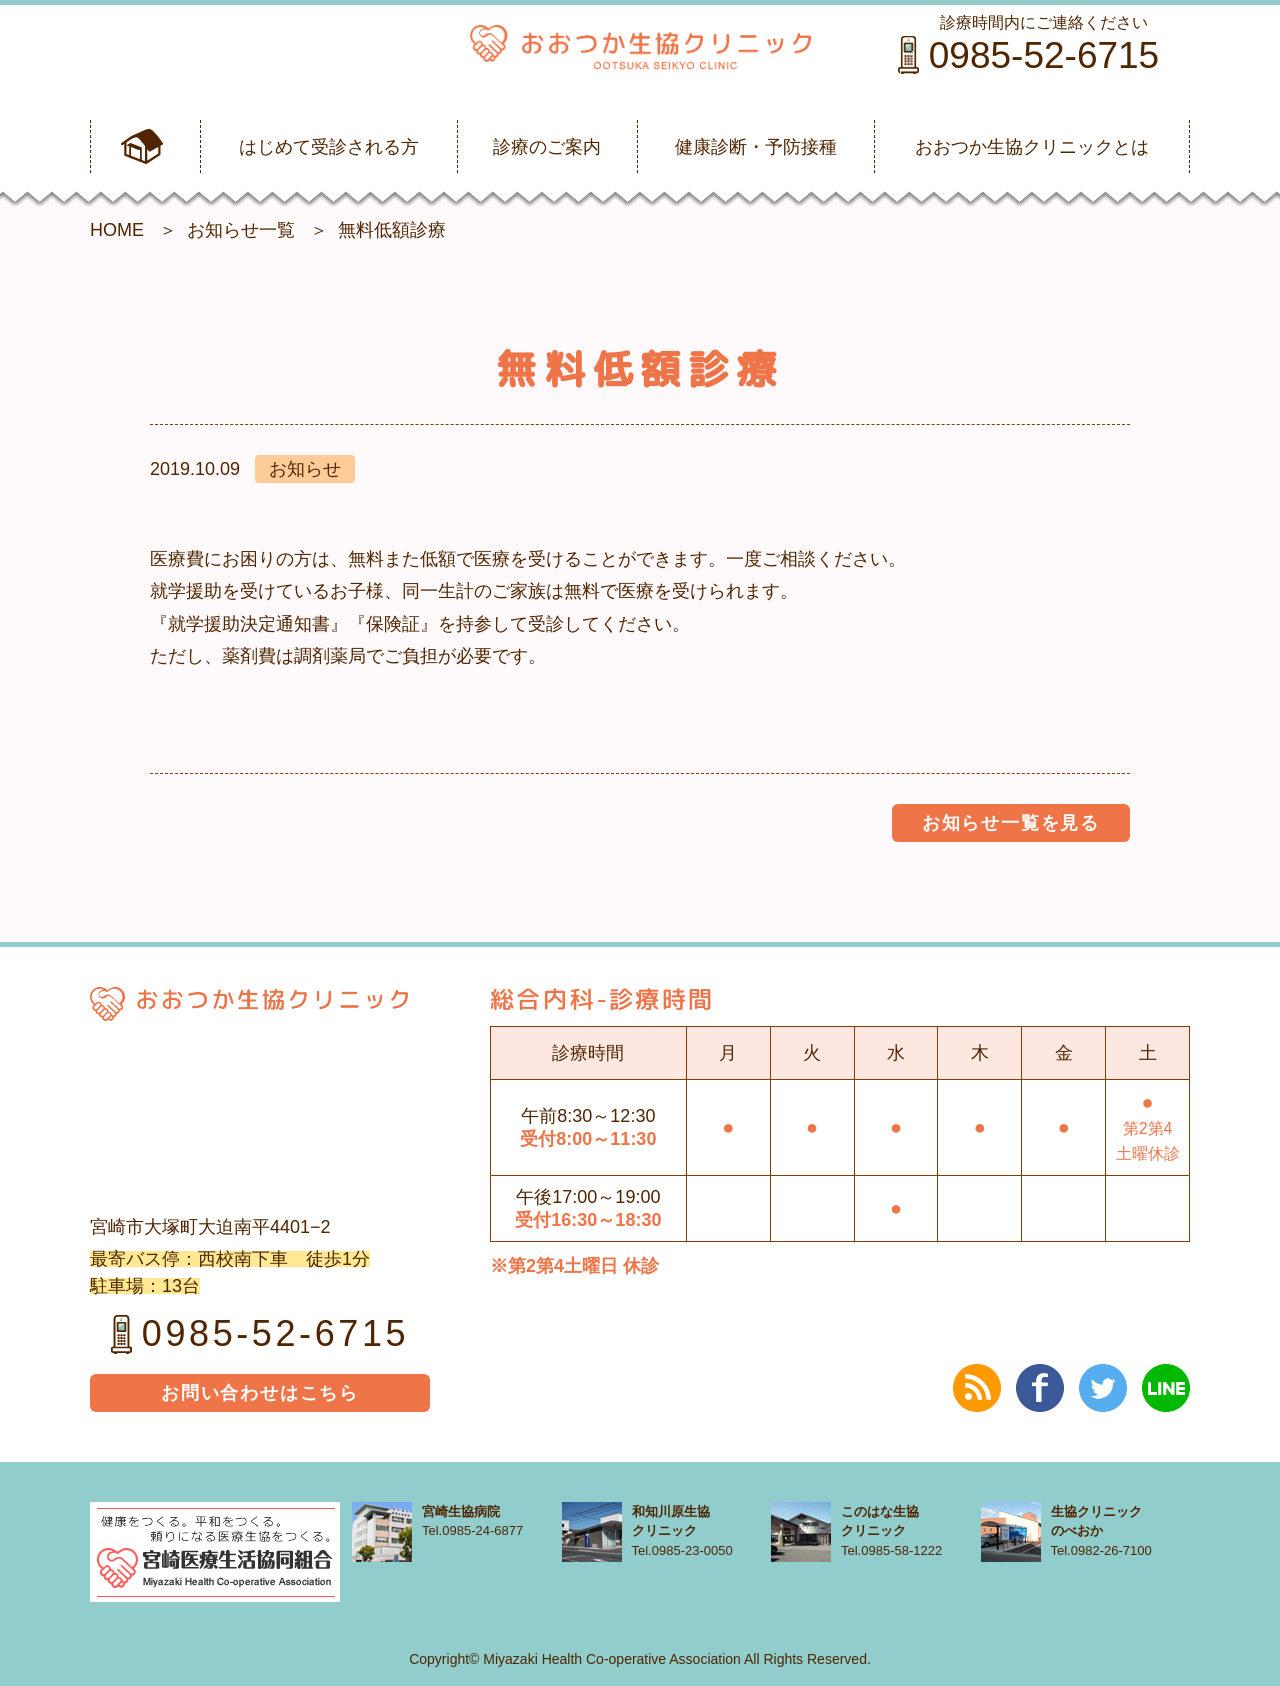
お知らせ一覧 (241, 230)
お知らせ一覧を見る (1011, 823)
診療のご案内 (547, 147)
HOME (117, 230)
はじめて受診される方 (329, 147)
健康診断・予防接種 (756, 147)
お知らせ (305, 469)
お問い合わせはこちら (260, 1393)
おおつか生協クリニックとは (1032, 147)
